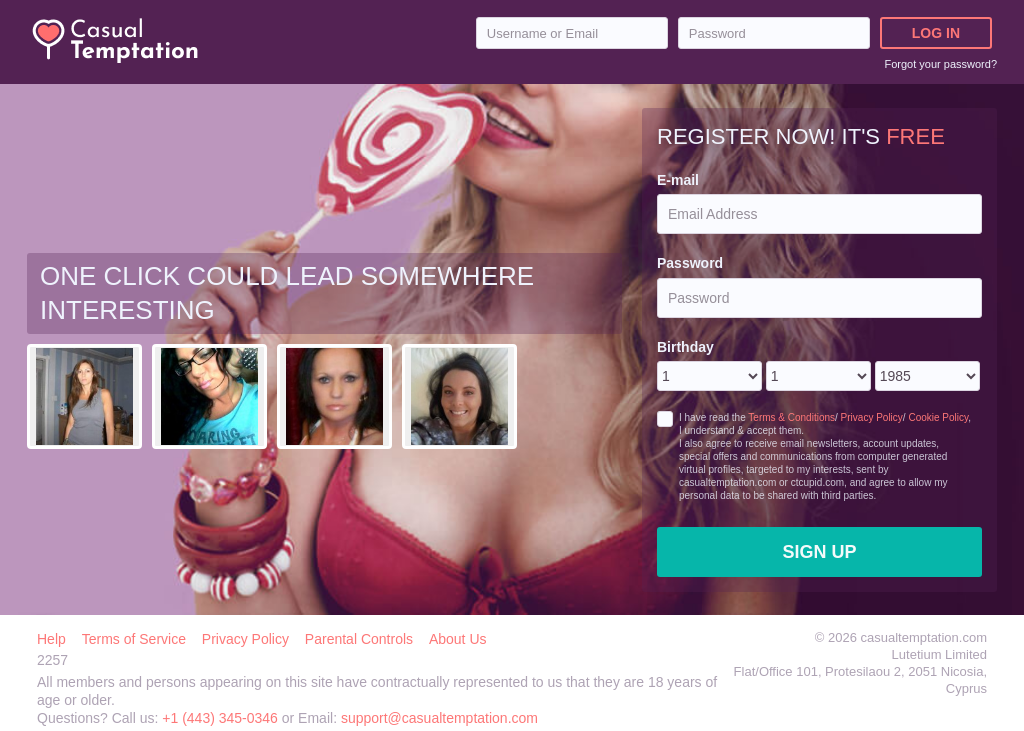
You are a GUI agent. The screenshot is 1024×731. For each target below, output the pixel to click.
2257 (52, 660)
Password (690, 263)
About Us (458, 639)
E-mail (678, 180)
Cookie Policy (938, 417)
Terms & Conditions (791, 417)
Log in (936, 33)
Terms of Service (134, 639)
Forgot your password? (941, 64)
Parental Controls (359, 639)
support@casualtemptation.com (439, 718)
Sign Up (819, 552)
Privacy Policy (872, 417)
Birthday (685, 347)
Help (51, 639)
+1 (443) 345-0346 (221, 718)
